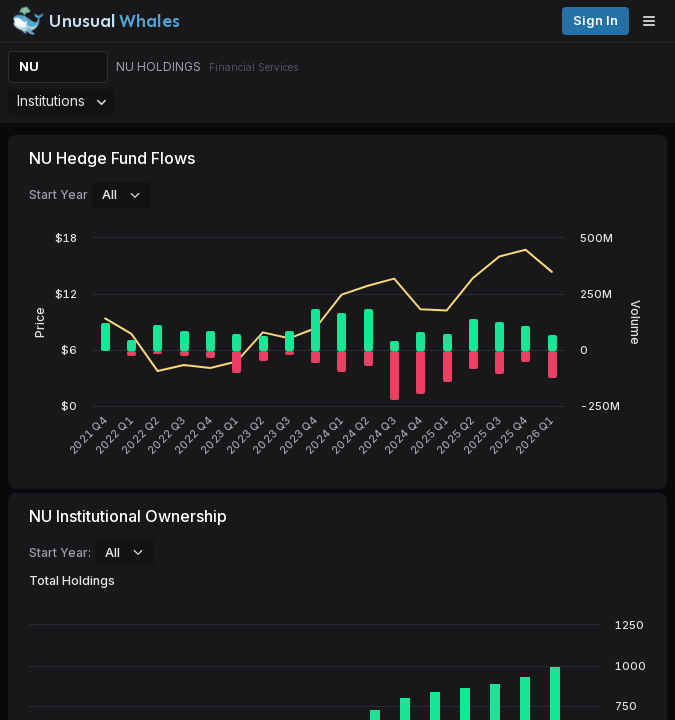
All (121, 194)
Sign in (595, 20)
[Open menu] (654, 21)
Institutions (61, 100)
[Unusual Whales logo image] (96, 21)
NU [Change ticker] (29, 66)
